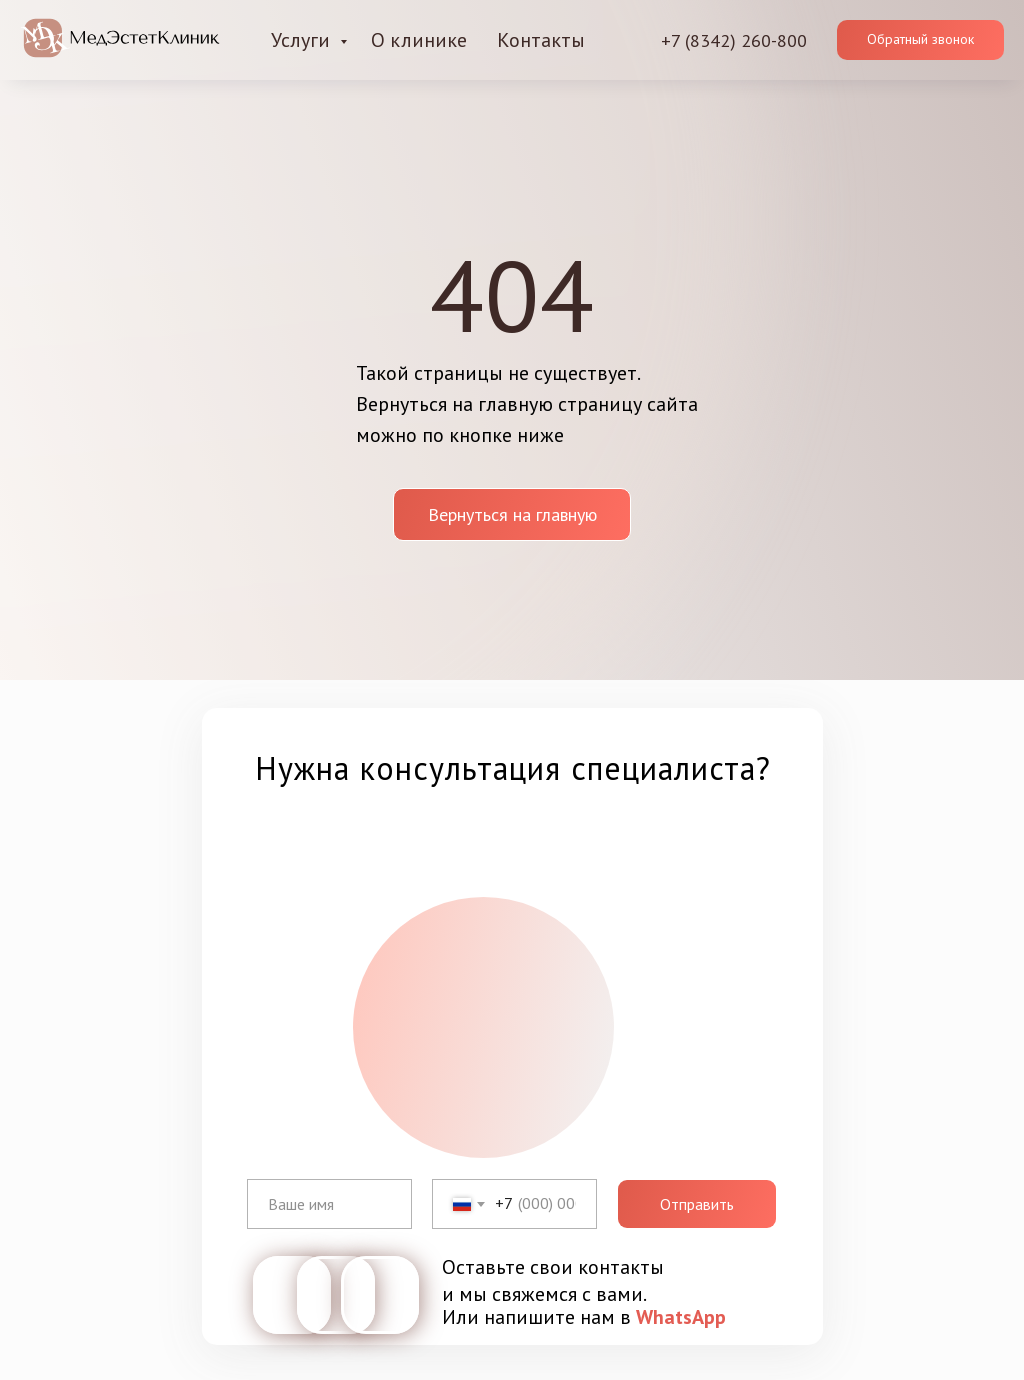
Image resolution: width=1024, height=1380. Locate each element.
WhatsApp (681, 1317)
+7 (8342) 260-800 (734, 40)
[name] (329, 1204)
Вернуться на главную (512, 514)
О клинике (419, 40)
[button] (920, 40)
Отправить (697, 1204)
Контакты (541, 40)
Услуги (303, 40)
